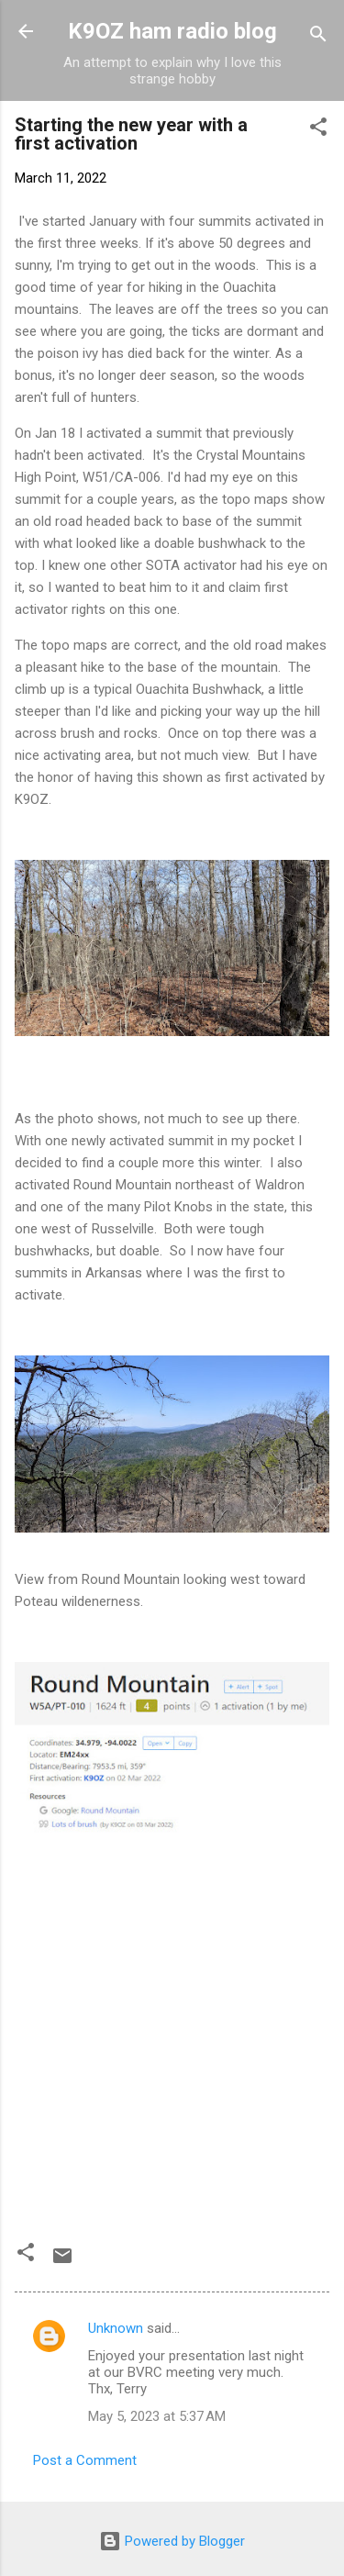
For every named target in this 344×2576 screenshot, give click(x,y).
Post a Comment (85, 2460)
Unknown (115, 2328)
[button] (318, 130)
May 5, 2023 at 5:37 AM (157, 2416)
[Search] (318, 37)
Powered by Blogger (172, 2541)
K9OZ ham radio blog (172, 31)
